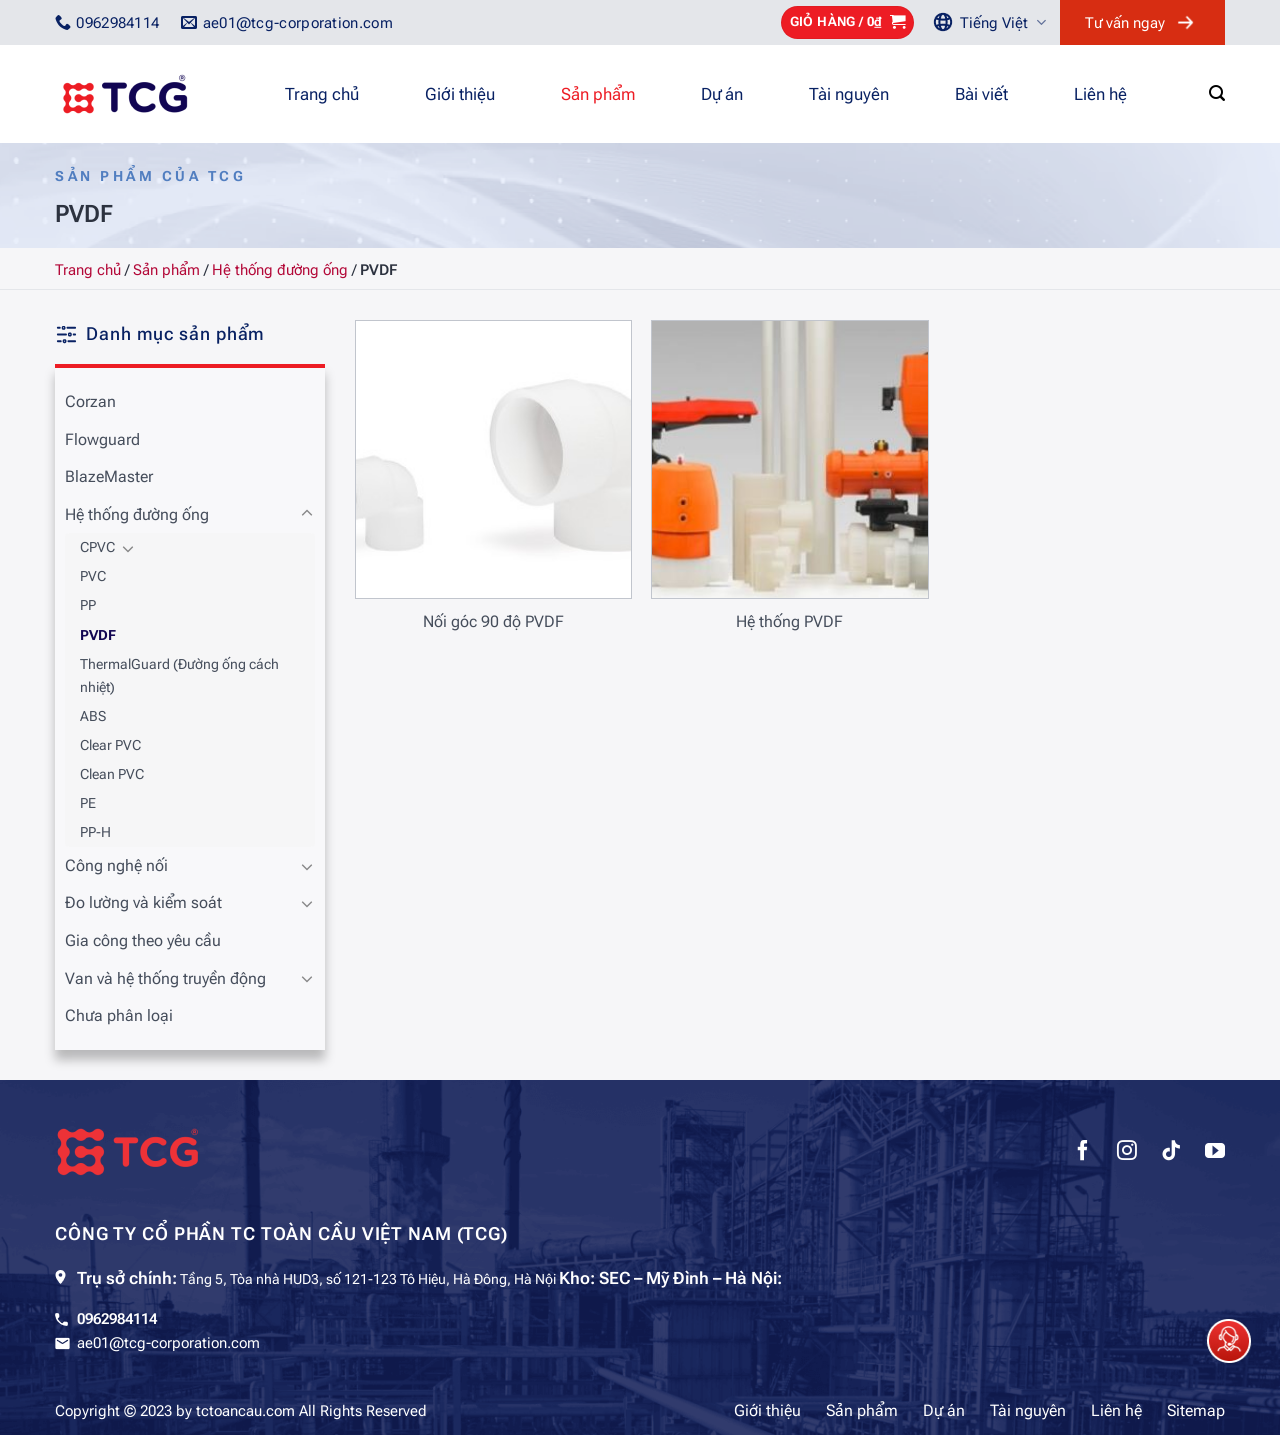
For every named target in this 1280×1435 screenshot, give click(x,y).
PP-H (95, 832)
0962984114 (117, 1319)
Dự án (722, 94)
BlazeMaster (109, 476)
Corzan (90, 401)
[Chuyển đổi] (307, 514)
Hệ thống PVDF (789, 621)
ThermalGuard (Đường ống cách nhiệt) (179, 676)
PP (88, 605)
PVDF (98, 635)
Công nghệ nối (116, 865)
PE (88, 803)
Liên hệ (1100, 94)
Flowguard (102, 439)
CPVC (97, 547)
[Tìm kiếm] (1217, 93)
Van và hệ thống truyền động (165, 978)
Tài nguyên (849, 94)
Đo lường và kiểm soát (143, 902)
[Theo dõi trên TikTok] (1171, 1153)
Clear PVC (110, 745)
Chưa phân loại (119, 1015)
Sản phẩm (598, 94)
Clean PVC (112, 774)
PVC (93, 576)
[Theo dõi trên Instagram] (1127, 1153)
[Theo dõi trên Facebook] (1083, 1153)
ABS (93, 716)
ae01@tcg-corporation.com (168, 1343)
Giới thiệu (460, 94)
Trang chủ (322, 94)
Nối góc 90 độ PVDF (493, 621)
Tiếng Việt (1003, 22)
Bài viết (981, 94)
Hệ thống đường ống (280, 270)
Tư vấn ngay (1125, 23)
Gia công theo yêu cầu (143, 940)
